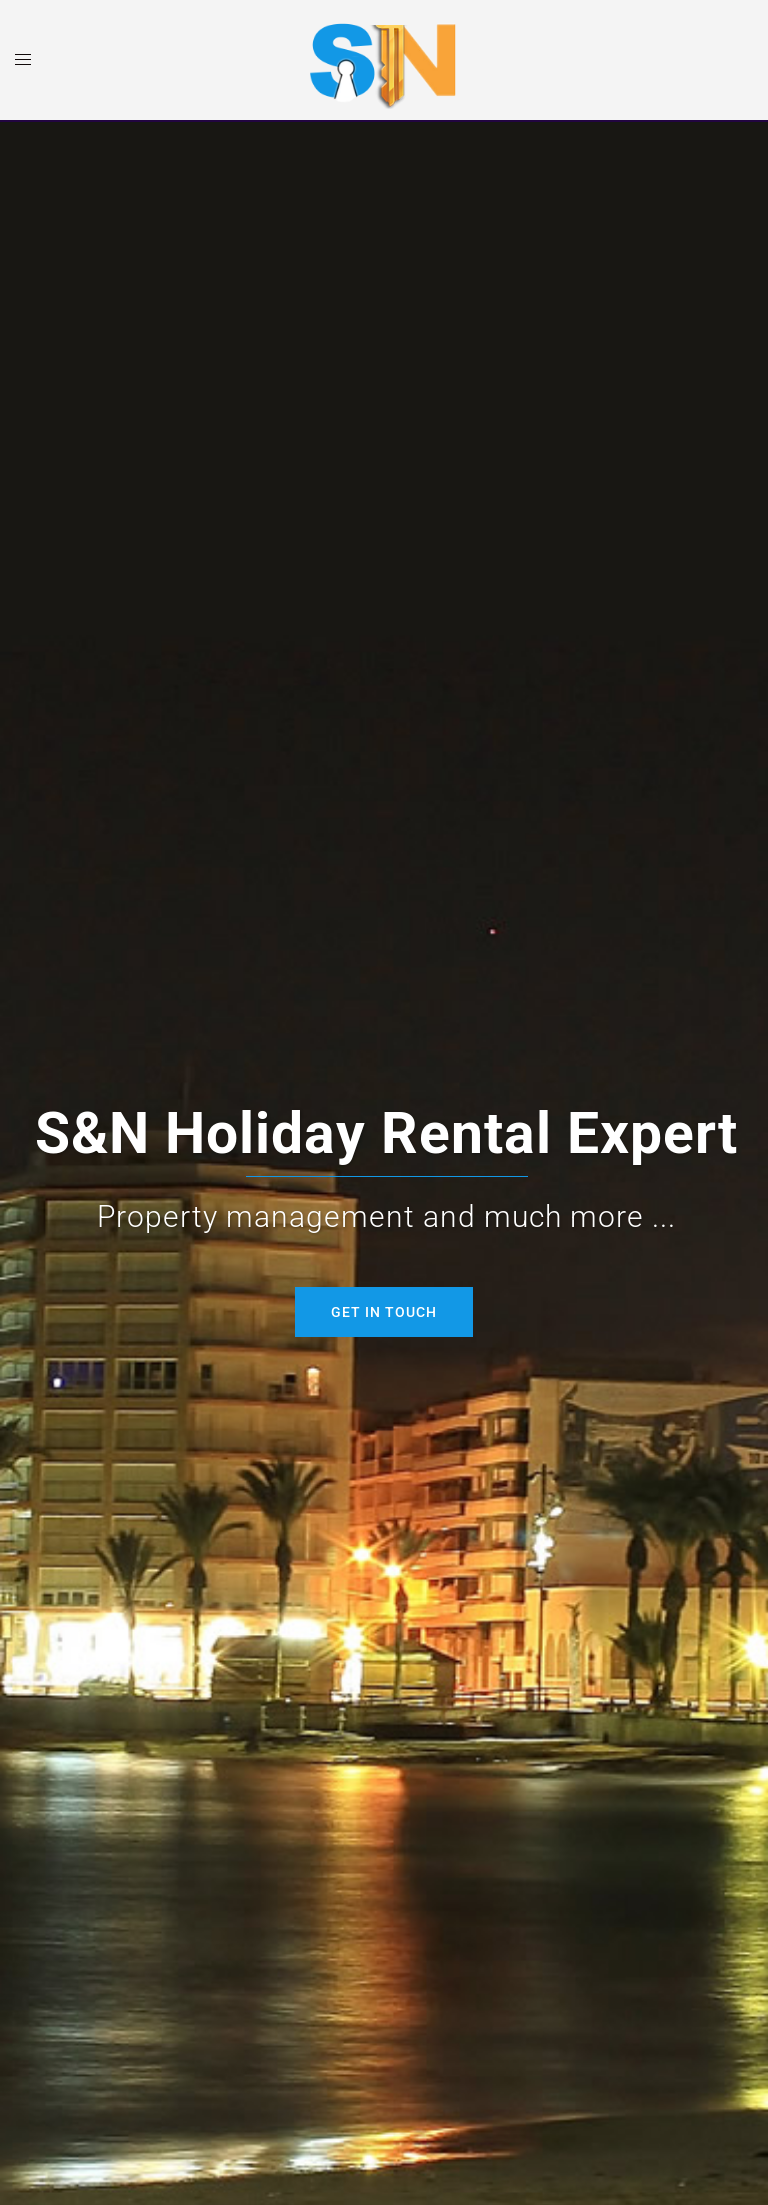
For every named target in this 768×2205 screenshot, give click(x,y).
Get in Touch (384, 1312)
